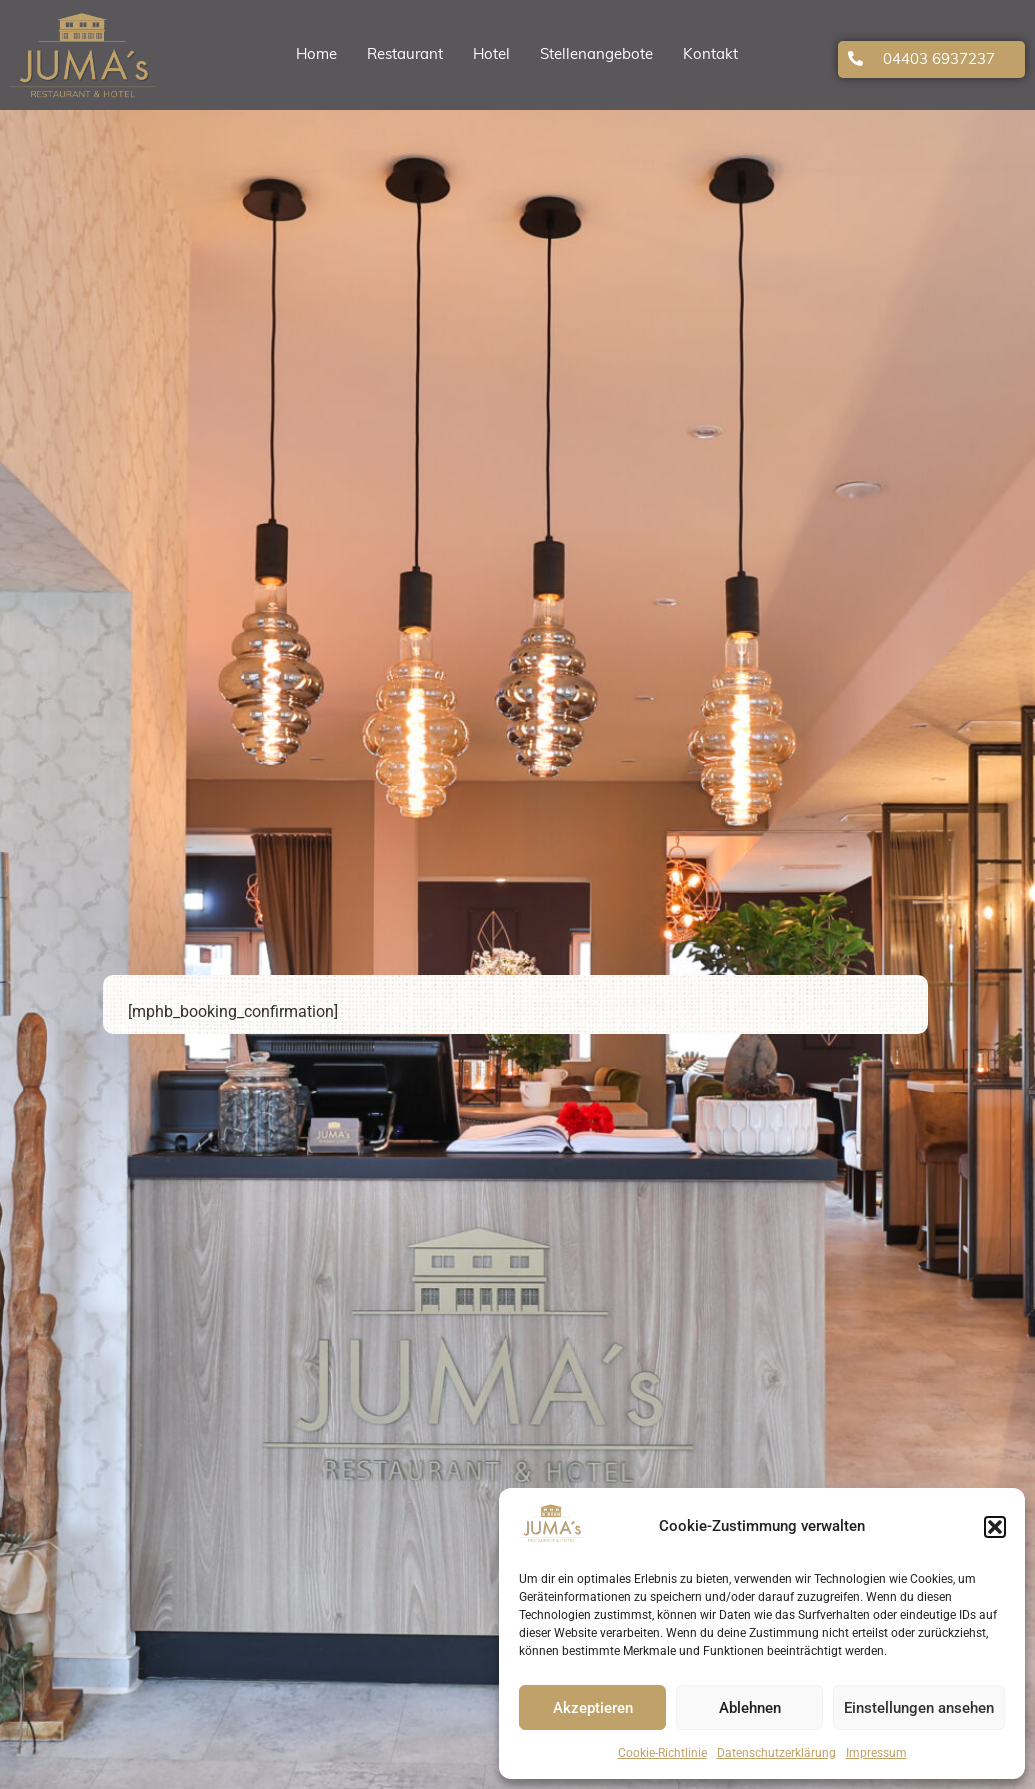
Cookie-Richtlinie (662, 1753)
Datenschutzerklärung (776, 1753)
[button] (995, 1527)
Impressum (876, 1753)
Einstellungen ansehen (919, 1708)
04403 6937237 (939, 60)
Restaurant (405, 55)
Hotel (491, 55)
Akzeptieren (593, 1708)
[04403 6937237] (855, 58)
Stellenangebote (596, 55)
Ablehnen (750, 1708)
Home (316, 55)
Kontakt (710, 55)
